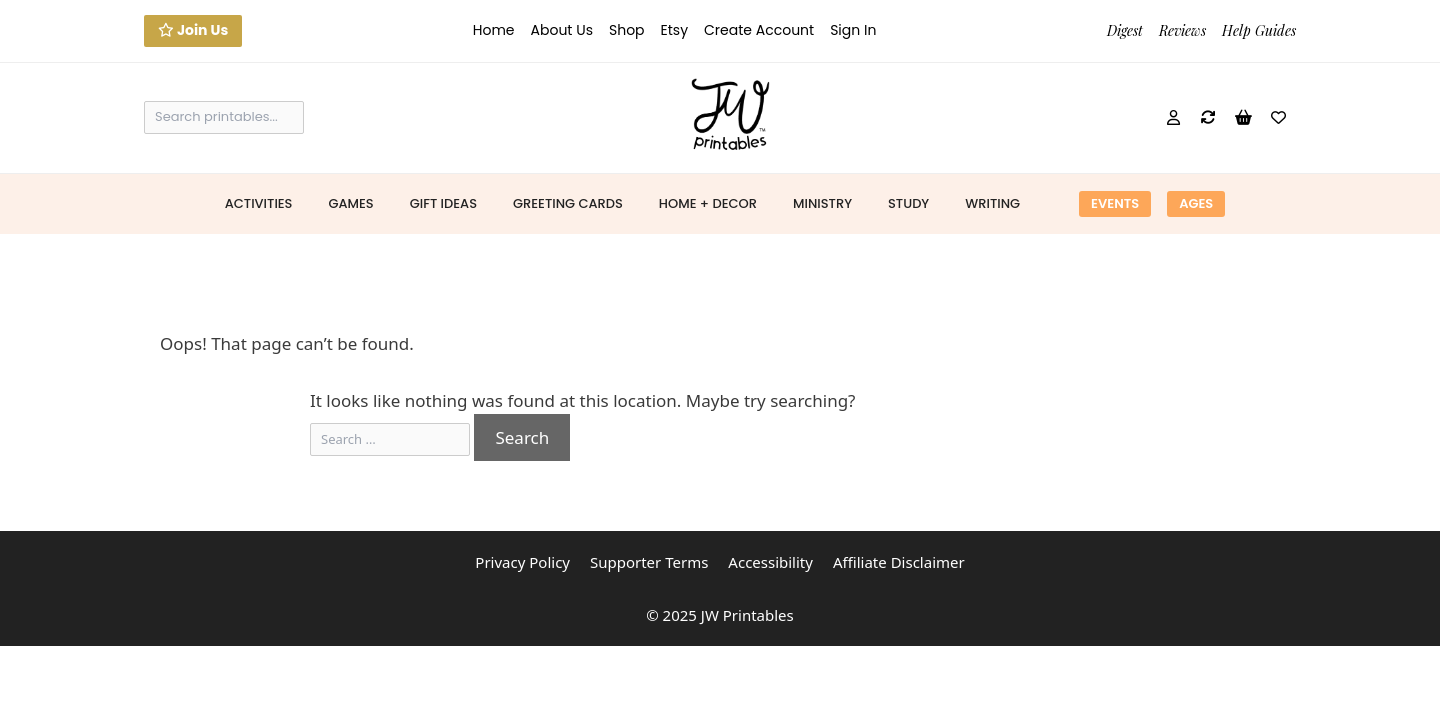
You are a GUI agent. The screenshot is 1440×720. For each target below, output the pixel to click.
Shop (627, 30)
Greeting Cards (568, 203)
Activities (259, 203)
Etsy (674, 30)
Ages (1196, 203)
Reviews (1182, 30)
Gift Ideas (443, 203)
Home (494, 30)
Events (1115, 203)
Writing (992, 203)
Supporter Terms (649, 562)
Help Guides (1259, 30)
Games (350, 203)
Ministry (822, 203)
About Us (562, 30)
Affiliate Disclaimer (899, 562)
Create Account (759, 30)
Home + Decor (708, 203)
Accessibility (770, 562)
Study (908, 203)
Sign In (853, 30)
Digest (1125, 30)
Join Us (193, 30)
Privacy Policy (522, 562)
